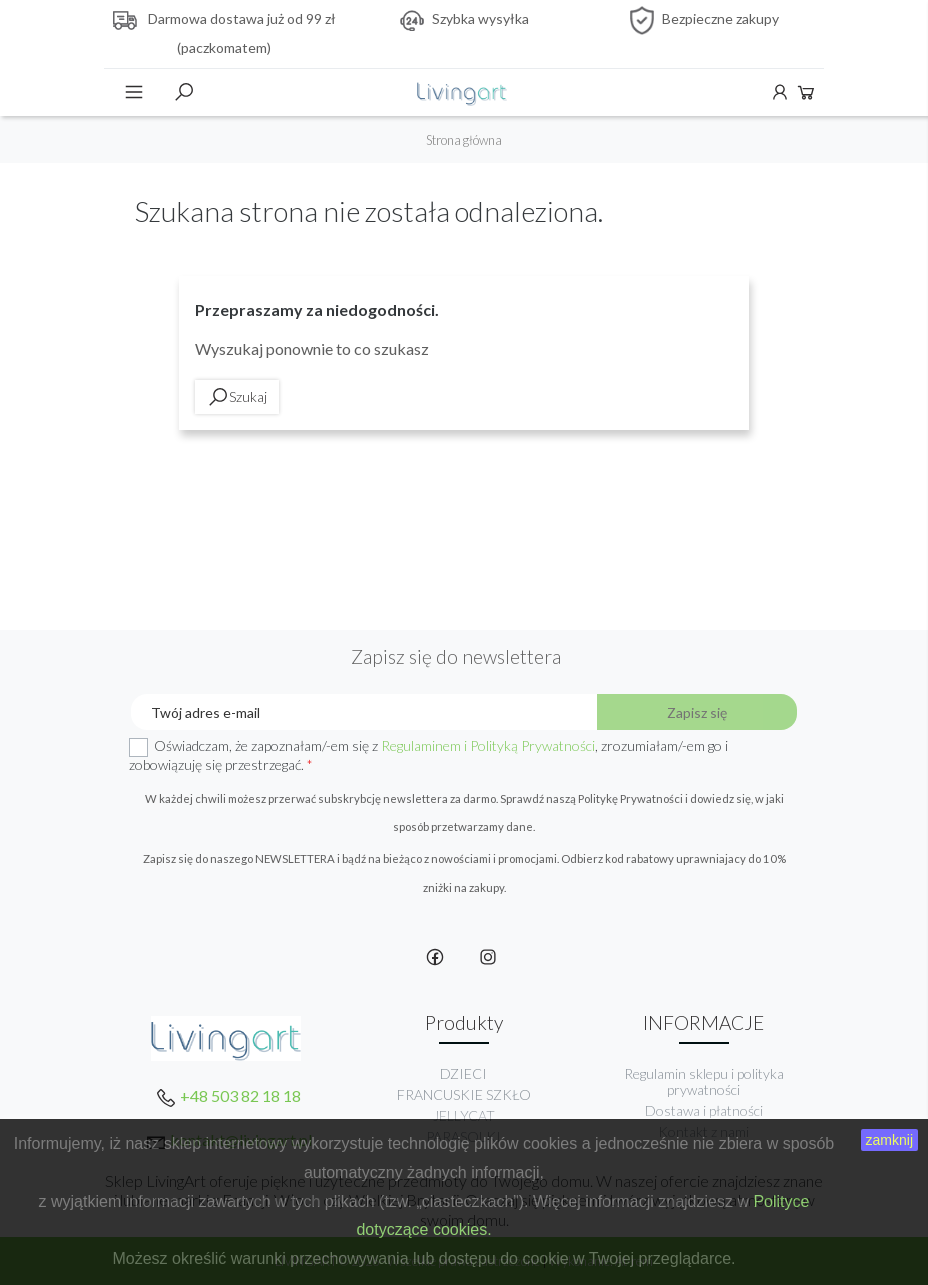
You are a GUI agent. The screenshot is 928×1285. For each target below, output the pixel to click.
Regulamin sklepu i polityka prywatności (704, 1081)
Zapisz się (697, 712)
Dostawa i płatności (704, 1110)
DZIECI (463, 1073)
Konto (780, 92)
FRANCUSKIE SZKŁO (464, 1094)
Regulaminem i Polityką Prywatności (488, 745)
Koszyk (806, 92)
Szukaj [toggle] (184, 92)
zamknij (889, 1140)
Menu (134, 92)
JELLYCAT (464, 1115)
